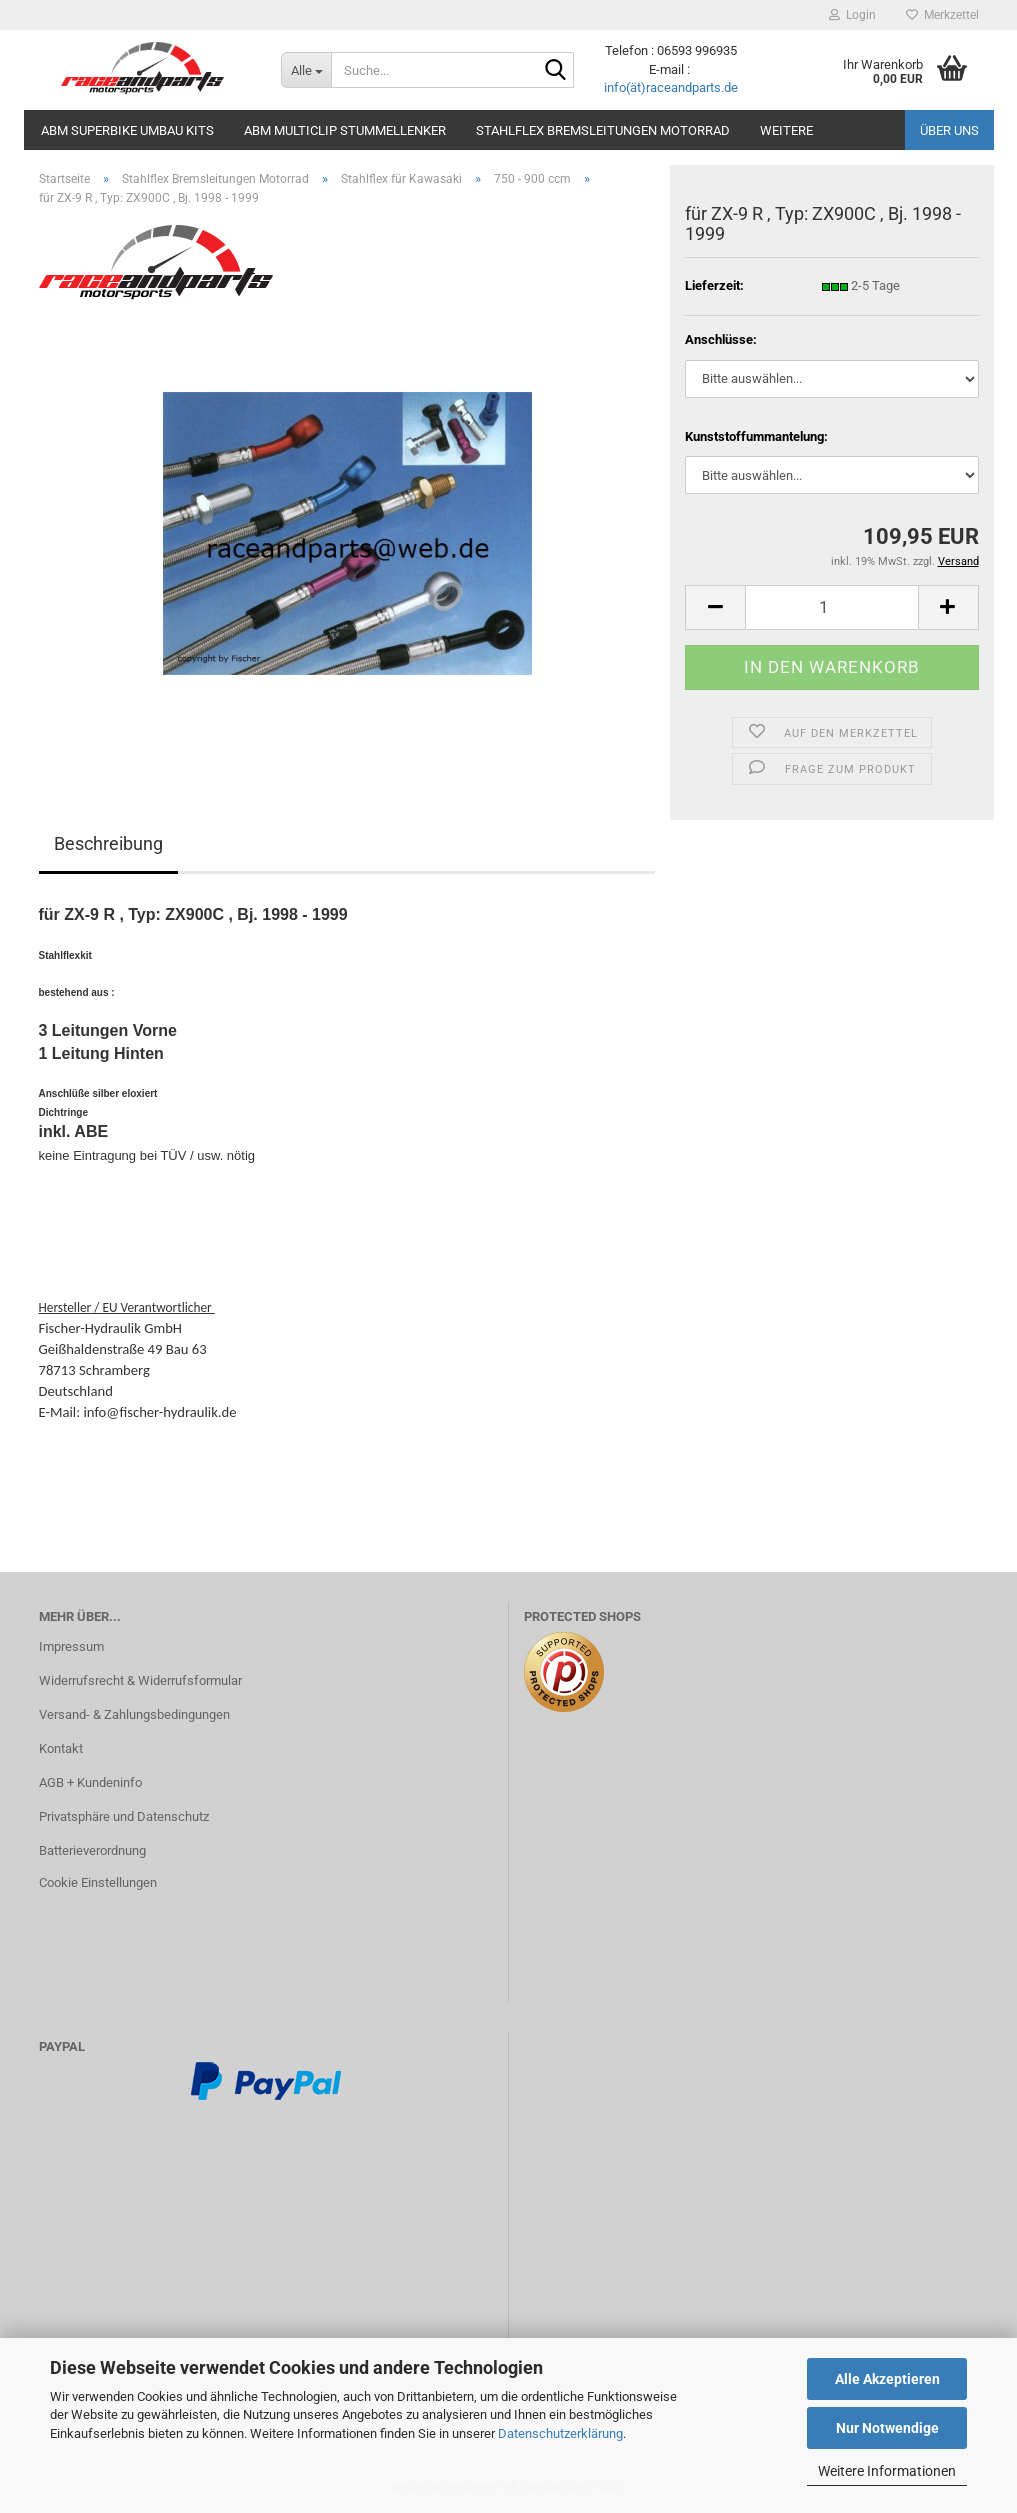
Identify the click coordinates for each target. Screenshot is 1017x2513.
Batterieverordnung (92, 1850)
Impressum (71, 1646)
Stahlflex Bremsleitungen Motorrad (603, 130)
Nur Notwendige (887, 2428)
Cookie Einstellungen (98, 1882)
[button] (715, 607)
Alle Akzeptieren (887, 2379)
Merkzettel (942, 15)
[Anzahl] (831, 607)
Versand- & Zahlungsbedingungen (134, 1714)
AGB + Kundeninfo (90, 1782)
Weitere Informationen (887, 2471)
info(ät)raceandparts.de (671, 87)
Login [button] (852, 15)
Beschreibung (108, 843)
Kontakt (61, 1748)
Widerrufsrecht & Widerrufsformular (140, 1680)
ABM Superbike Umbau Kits (127, 130)
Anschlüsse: (721, 339)
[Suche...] (306, 70)
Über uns (949, 130)
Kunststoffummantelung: (756, 436)
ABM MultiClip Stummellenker (345, 130)
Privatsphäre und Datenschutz (124, 1816)
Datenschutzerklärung (560, 2433)
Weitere (786, 130)
